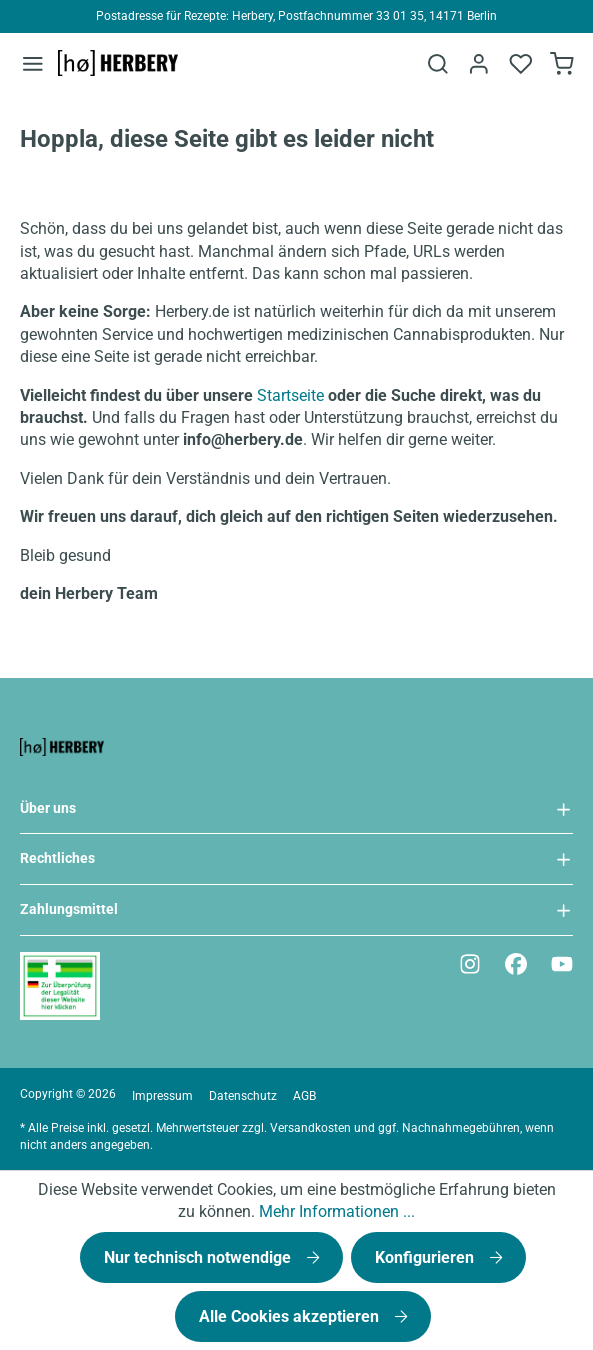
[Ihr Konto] (478, 64)
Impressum (162, 1096)
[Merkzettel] (520, 64)
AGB (304, 1096)
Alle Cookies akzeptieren (291, 1316)
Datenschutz (243, 1096)
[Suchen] (436, 64)
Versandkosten (310, 1128)
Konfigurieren (426, 1257)
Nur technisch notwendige (199, 1257)
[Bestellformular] (562, 64)
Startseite (290, 395)
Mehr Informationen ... (337, 1211)
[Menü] (33, 63)
